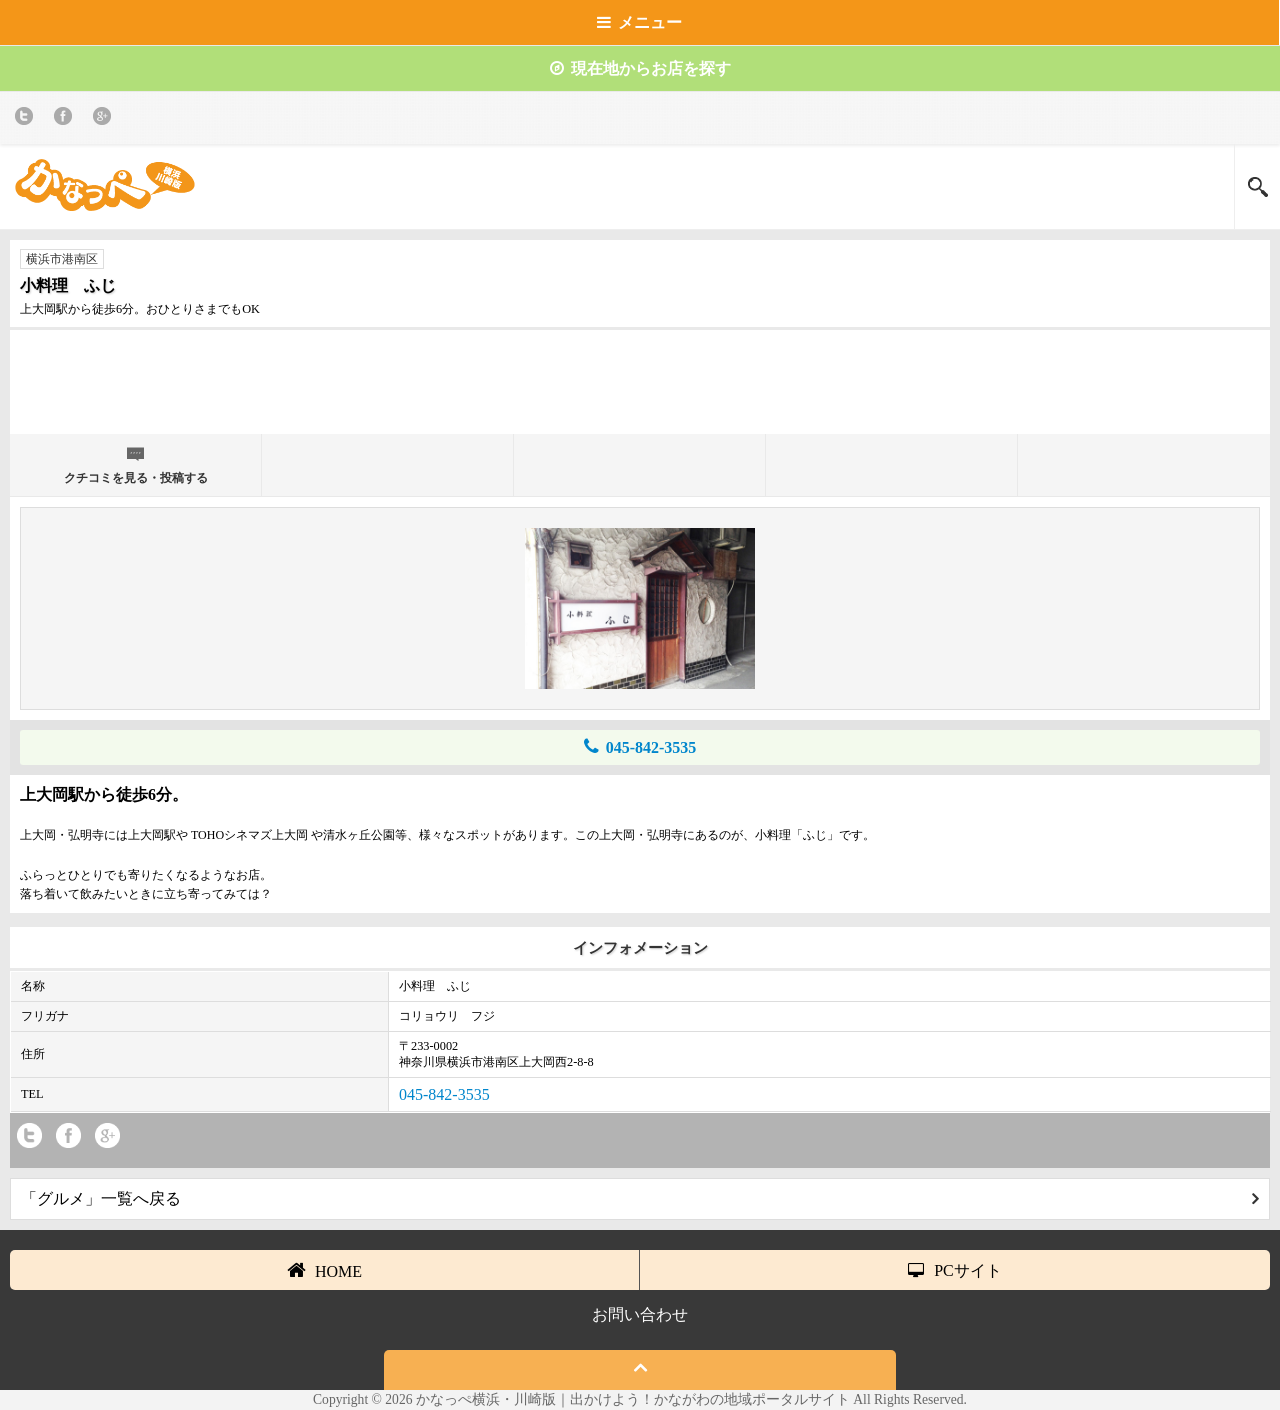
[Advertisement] (640, 390)
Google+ (105, 119)
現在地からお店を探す (640, 68)
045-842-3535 (640, 746)
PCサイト (955, 1270)
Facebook (66, 119)
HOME (324, 1270)
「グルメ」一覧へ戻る (640, 1198)
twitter (27, 119)
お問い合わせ (640, 1314)
